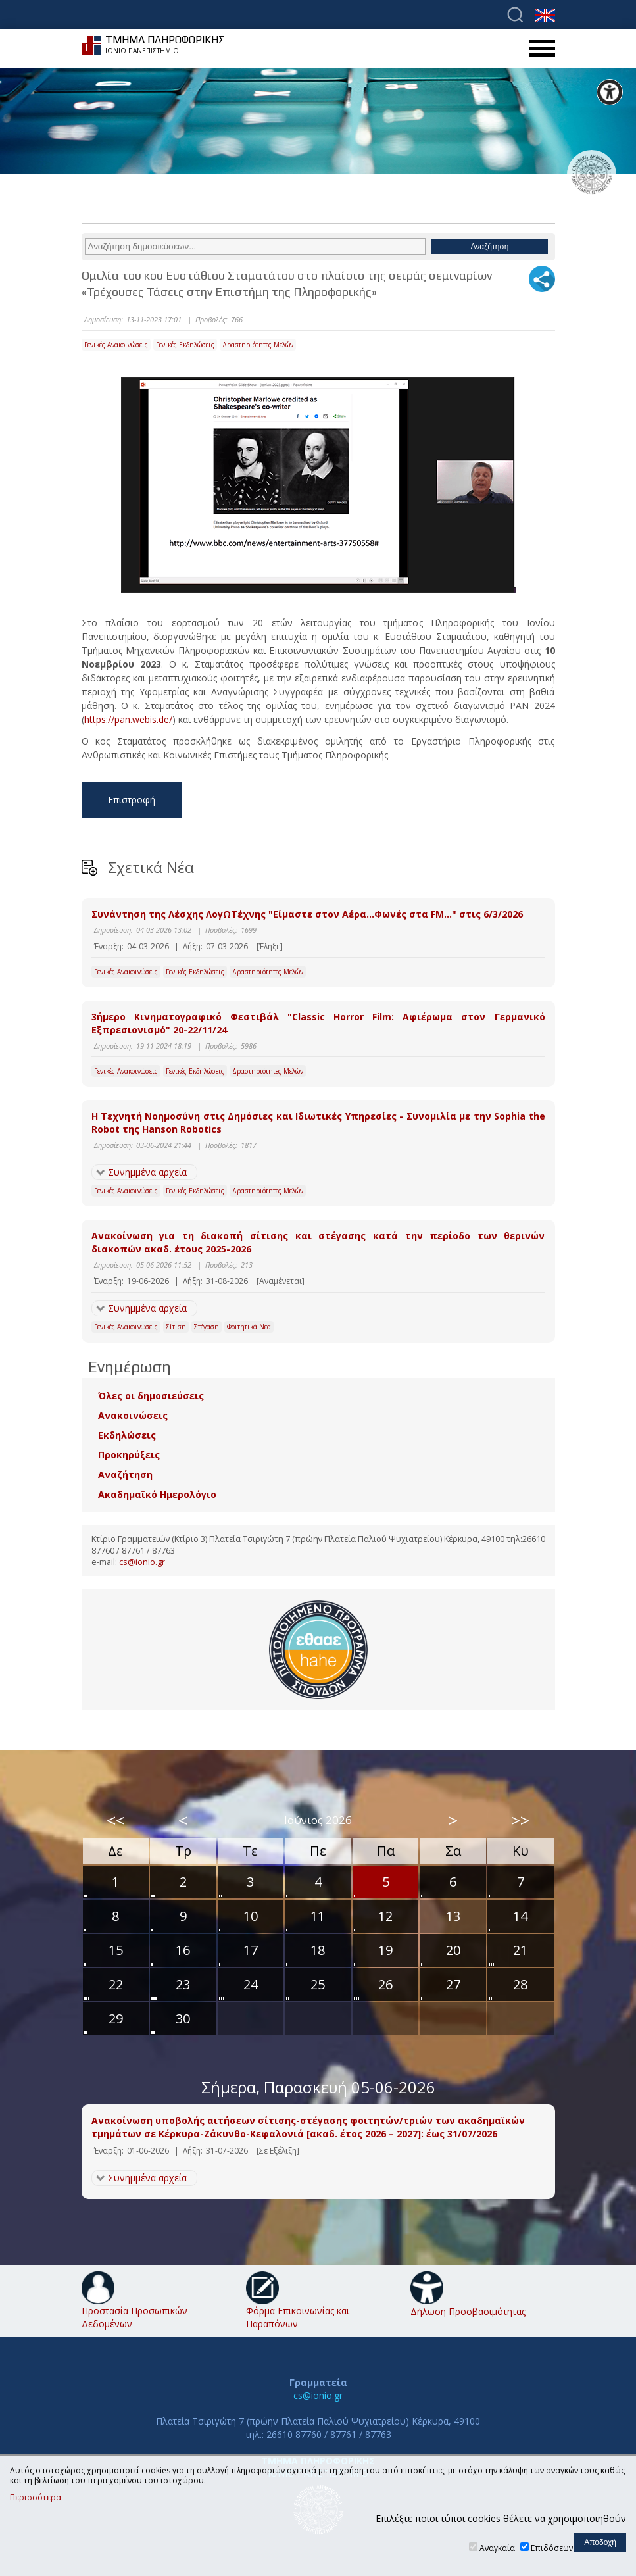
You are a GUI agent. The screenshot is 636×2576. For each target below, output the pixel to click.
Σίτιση (176, 1326)
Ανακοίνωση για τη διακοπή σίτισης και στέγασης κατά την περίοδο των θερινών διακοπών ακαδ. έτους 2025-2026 (318, 1242)
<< (116, 1820)
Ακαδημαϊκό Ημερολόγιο (157, 1494)
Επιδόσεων (552, 2548)
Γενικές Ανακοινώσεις (116, 344)
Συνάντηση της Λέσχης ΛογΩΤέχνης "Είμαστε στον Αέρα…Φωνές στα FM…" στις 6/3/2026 (307, 914)
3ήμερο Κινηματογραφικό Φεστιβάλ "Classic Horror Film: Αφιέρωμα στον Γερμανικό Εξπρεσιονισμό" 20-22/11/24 (318, 1023)
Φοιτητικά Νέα (249, 1326)
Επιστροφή (131, 799)
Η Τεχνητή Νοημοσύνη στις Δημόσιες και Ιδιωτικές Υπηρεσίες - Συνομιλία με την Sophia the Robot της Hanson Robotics (318, 1122)
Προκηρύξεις (129, 1455)
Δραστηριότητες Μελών (257, 344)
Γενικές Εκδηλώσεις (185, 344)
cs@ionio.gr (142, 1562)
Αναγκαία (497, 2548)
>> (520, 1820)
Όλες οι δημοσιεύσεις (151, 1395)
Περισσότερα (35, 2497)
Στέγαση (206, 1326)
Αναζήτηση (125, 1474)
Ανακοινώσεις (133, 1415)
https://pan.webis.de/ (128, 719)
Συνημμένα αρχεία (147, 1172)
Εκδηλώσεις (127, 1435)
